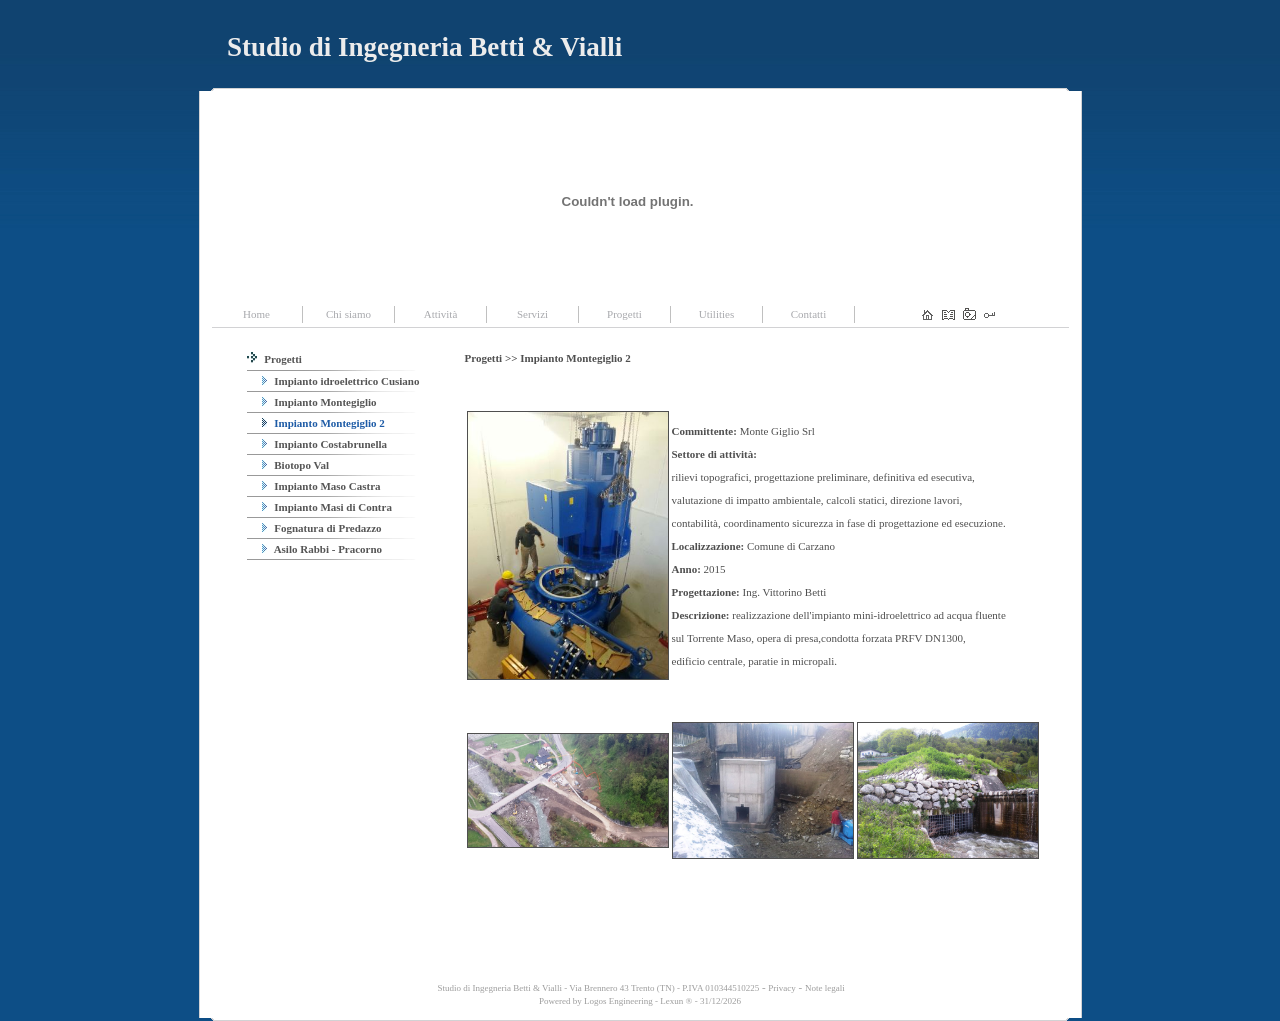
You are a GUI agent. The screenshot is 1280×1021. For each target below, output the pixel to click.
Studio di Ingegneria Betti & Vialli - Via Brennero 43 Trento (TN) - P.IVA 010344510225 (597, 988)
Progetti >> (493, 358)
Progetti (274, 359)
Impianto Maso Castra (321, 486)
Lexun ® (676, 1001)
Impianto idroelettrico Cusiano (341, 381)
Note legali (825, 988)
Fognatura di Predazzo (322, 528)
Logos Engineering (618, 1001)
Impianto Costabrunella (325, 444)
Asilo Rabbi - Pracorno (322, 549)
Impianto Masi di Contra (327, 507)
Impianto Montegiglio (319, 402)
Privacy (782, 988)
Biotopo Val (295, 465)
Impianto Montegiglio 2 (323, 423)
